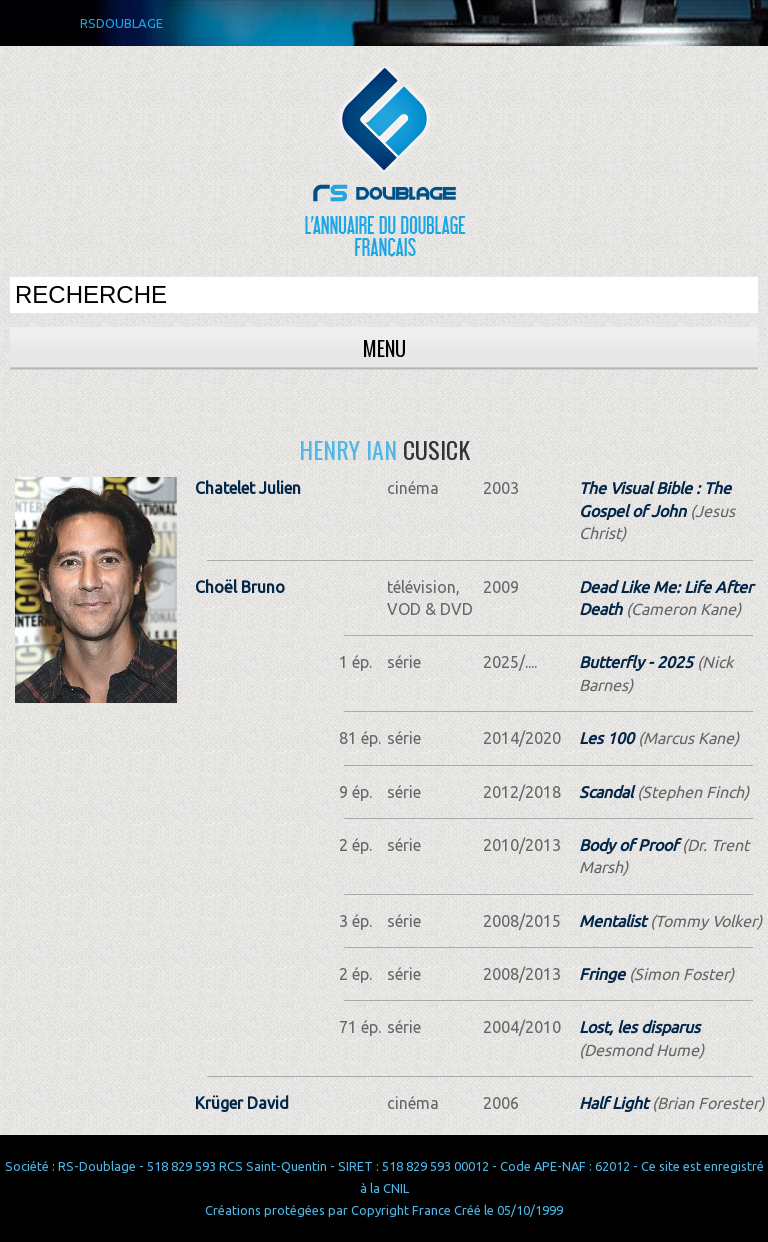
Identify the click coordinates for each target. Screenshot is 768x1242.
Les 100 (606, 738)
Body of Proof (628, 845)
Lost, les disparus (639, 1027)
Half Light (613, 1103)
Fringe (602, 974)
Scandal (606, 792)
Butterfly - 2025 (636, 662)
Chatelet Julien (248, 488)
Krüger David (242, 1103)
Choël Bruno (240, 587)
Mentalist (612, 921)
